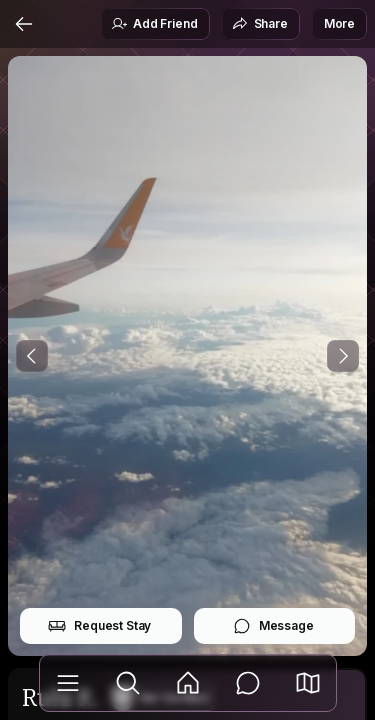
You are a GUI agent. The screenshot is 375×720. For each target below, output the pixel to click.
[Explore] (128, 683)
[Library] (68, 683)
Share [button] (260, 24)
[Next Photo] (343, 356)
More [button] (339, 23)
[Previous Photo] (32, 356)
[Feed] (188, 683)
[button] (308, 683)
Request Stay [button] (99, 626)
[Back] (24, 24)
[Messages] (248, 683)
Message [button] (273, 626)
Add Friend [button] (154, 24)
